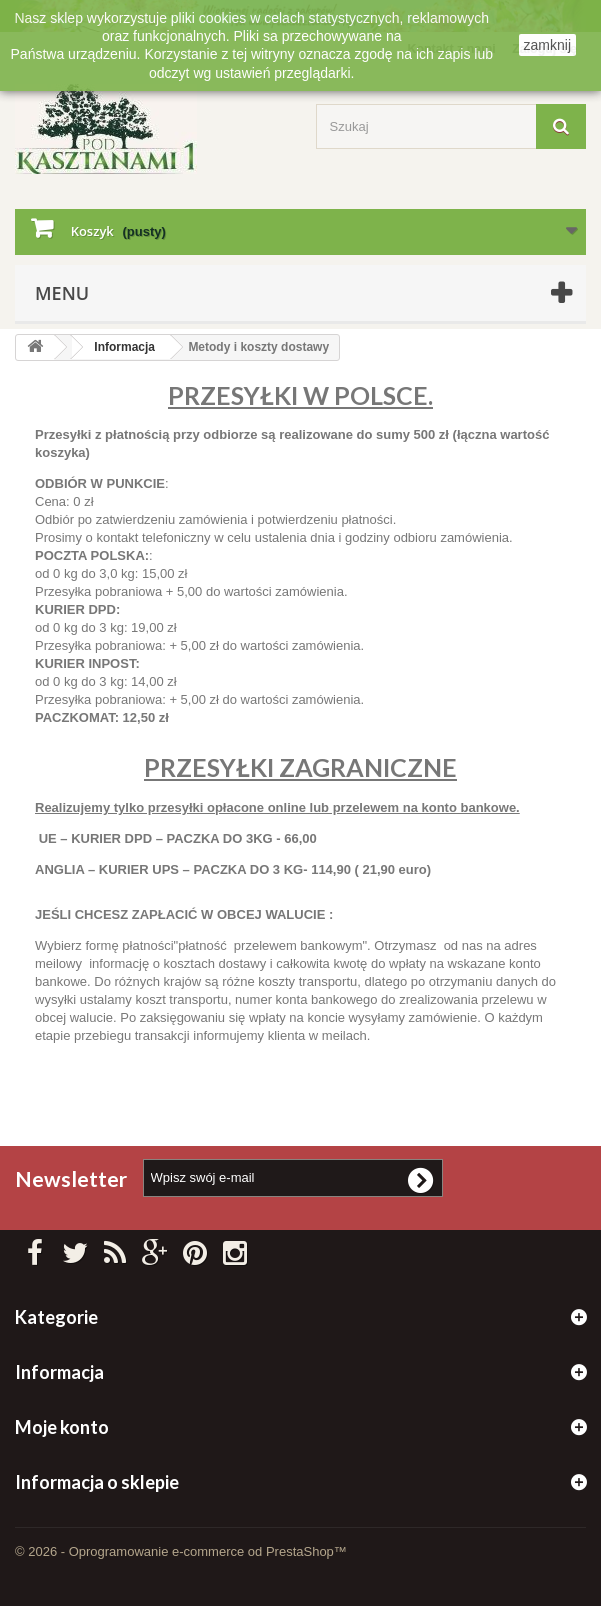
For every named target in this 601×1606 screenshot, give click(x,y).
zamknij (547, 45)
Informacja (124, 347)
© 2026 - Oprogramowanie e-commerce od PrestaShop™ (181, 1551)
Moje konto (62, 1427)
